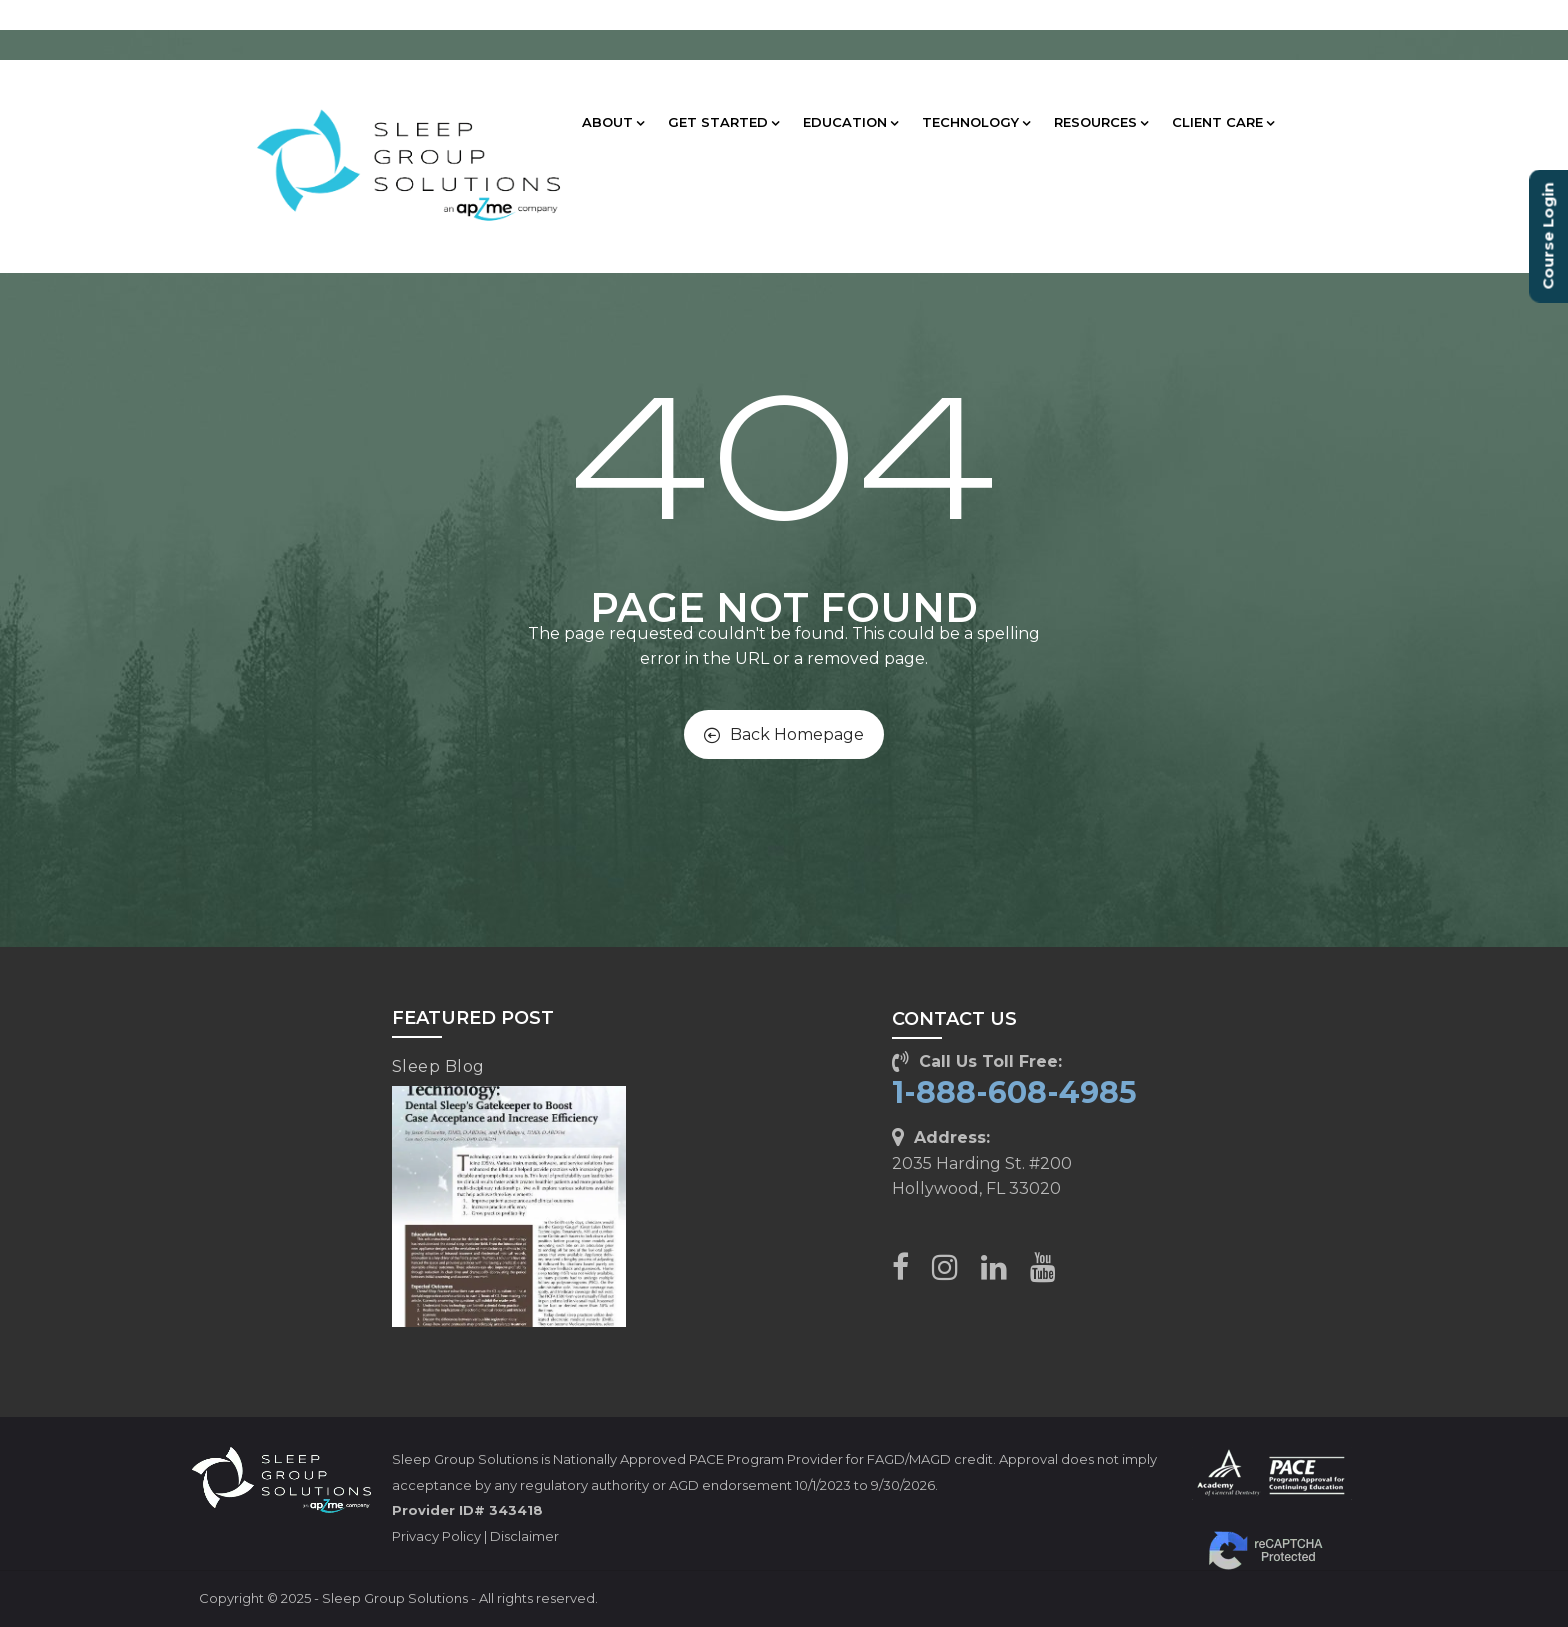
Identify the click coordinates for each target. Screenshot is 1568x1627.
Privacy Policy (436, 1536)
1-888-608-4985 (1014, 1092)
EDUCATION (850, 122)
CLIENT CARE (1223, 122)
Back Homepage (784, 734)
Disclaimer (524, 1536)
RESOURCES (1101, 122)
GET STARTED (723, 122)
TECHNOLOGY (976, 122)
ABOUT (613, 122)
